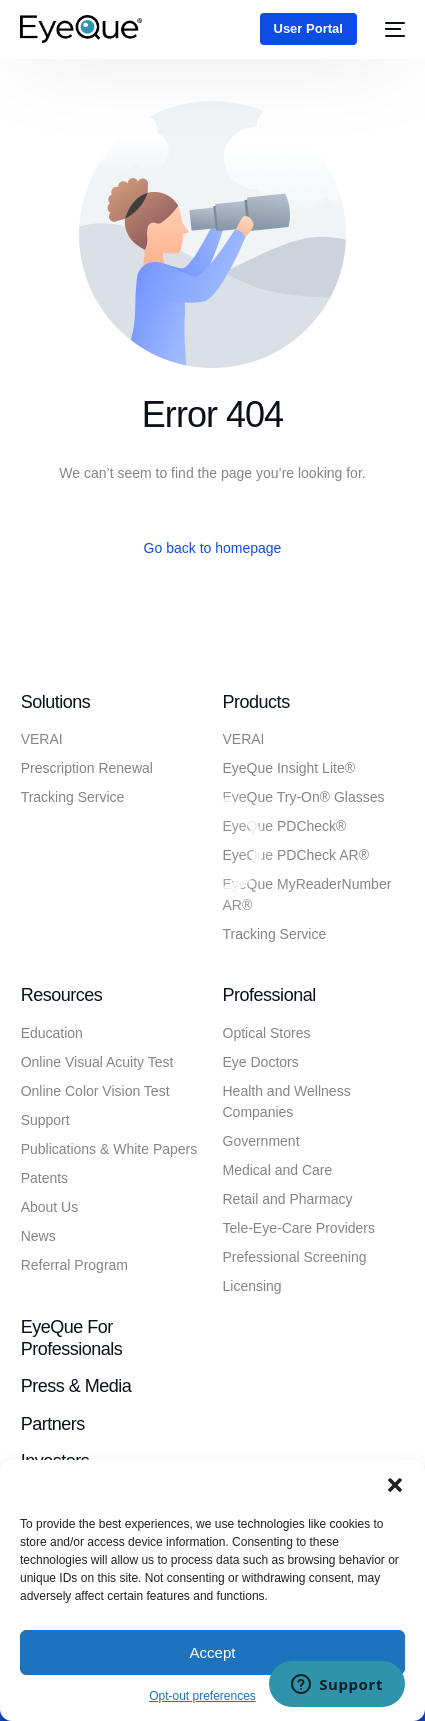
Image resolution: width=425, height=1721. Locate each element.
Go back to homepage (213, 548)
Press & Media (76, 1386)
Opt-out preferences (202, 1696)
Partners (53, 1424)
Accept (213, 1652)
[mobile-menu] (391, 29)
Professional (269, 995)
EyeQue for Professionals (72, 1338)
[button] (395, 1485)
